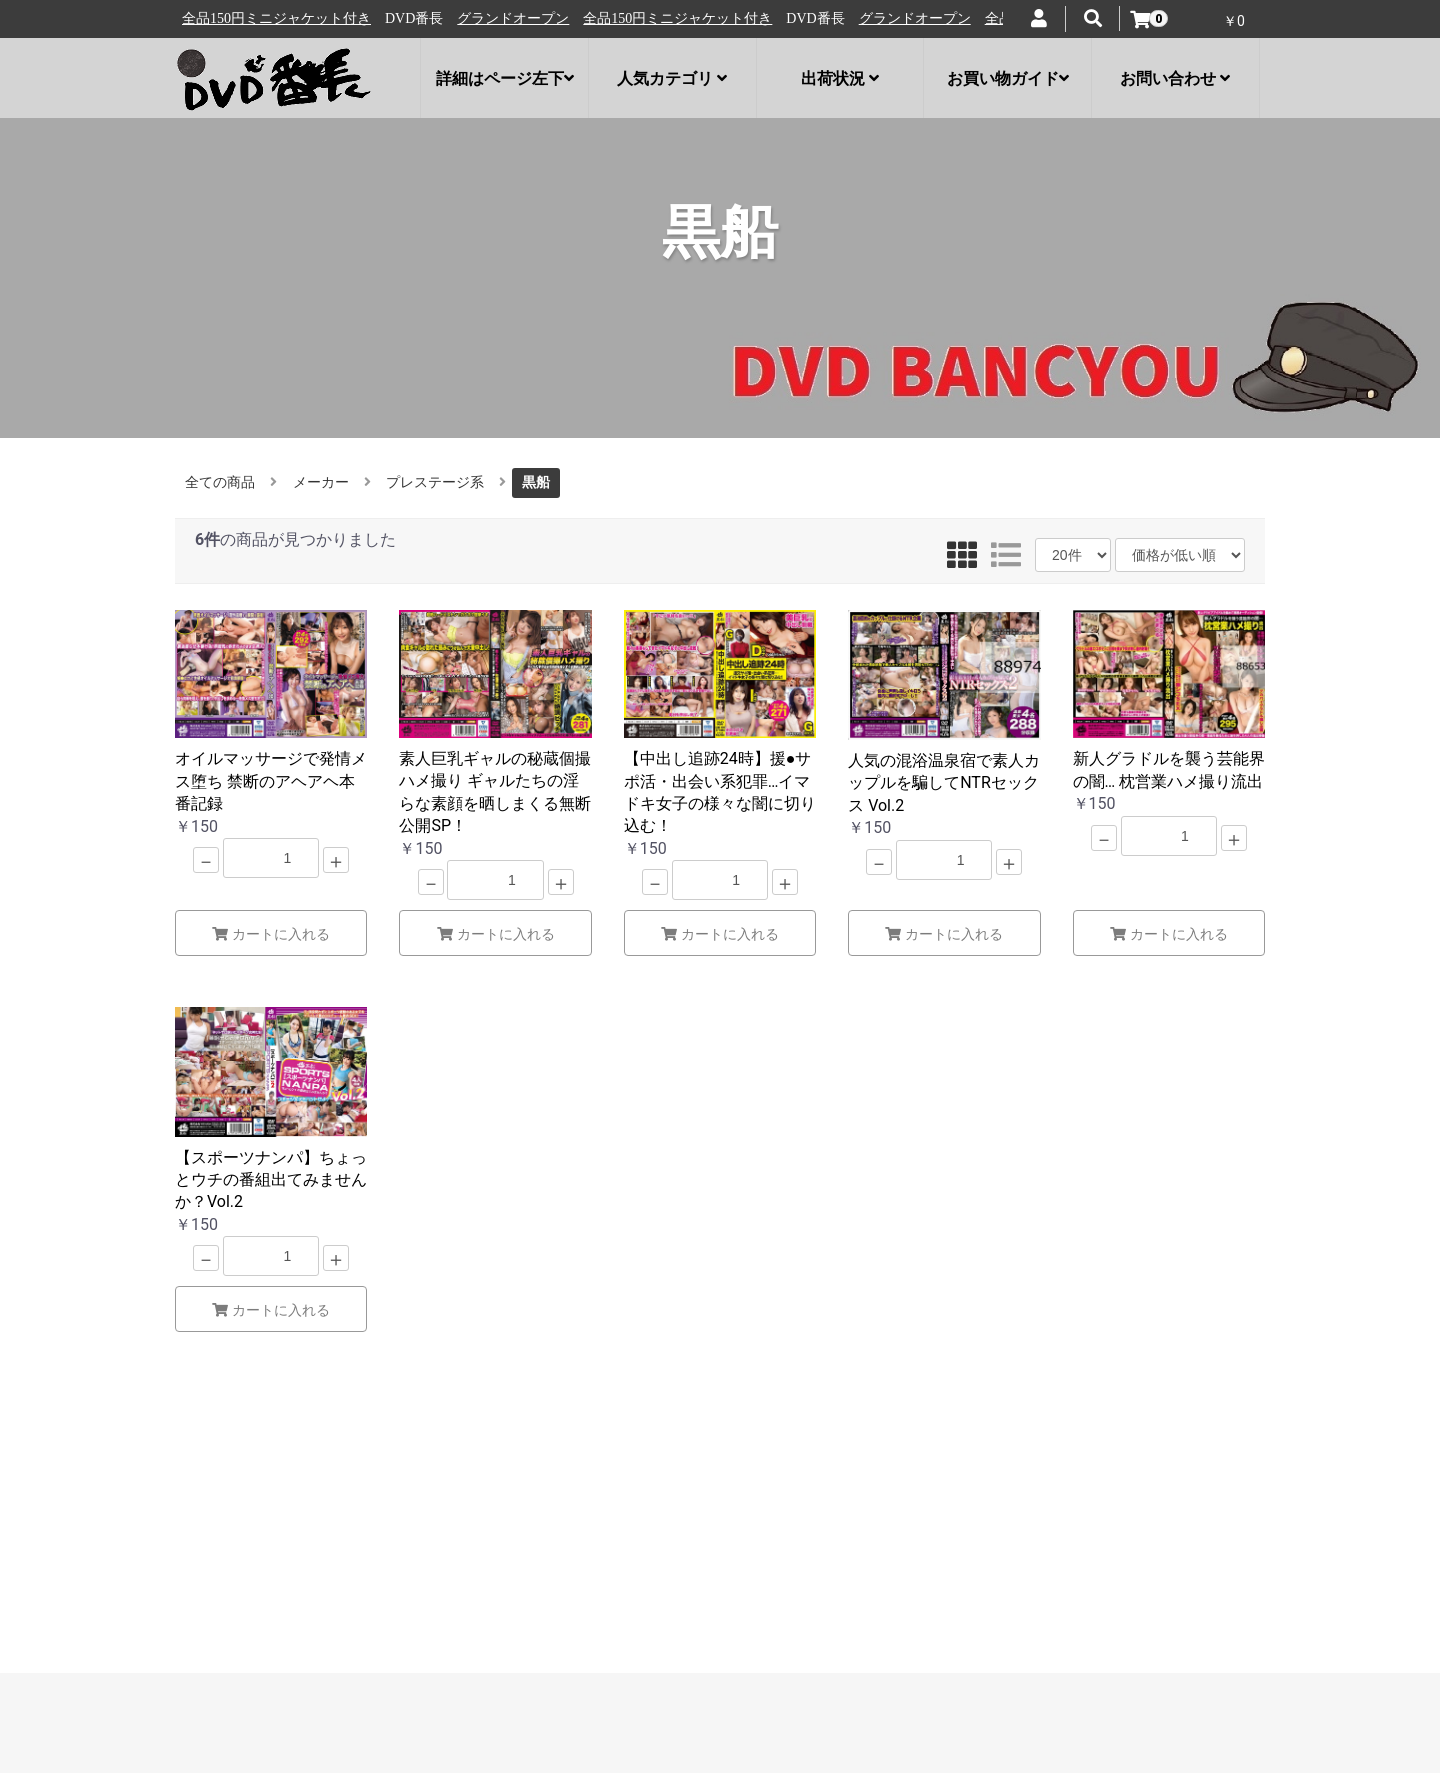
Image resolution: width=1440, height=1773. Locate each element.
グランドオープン (246, 18)
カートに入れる (271, 934)
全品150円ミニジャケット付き (410, 18)
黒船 (536, 482)
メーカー (321, 482)
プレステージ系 (435, 482)
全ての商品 (220, 482)
